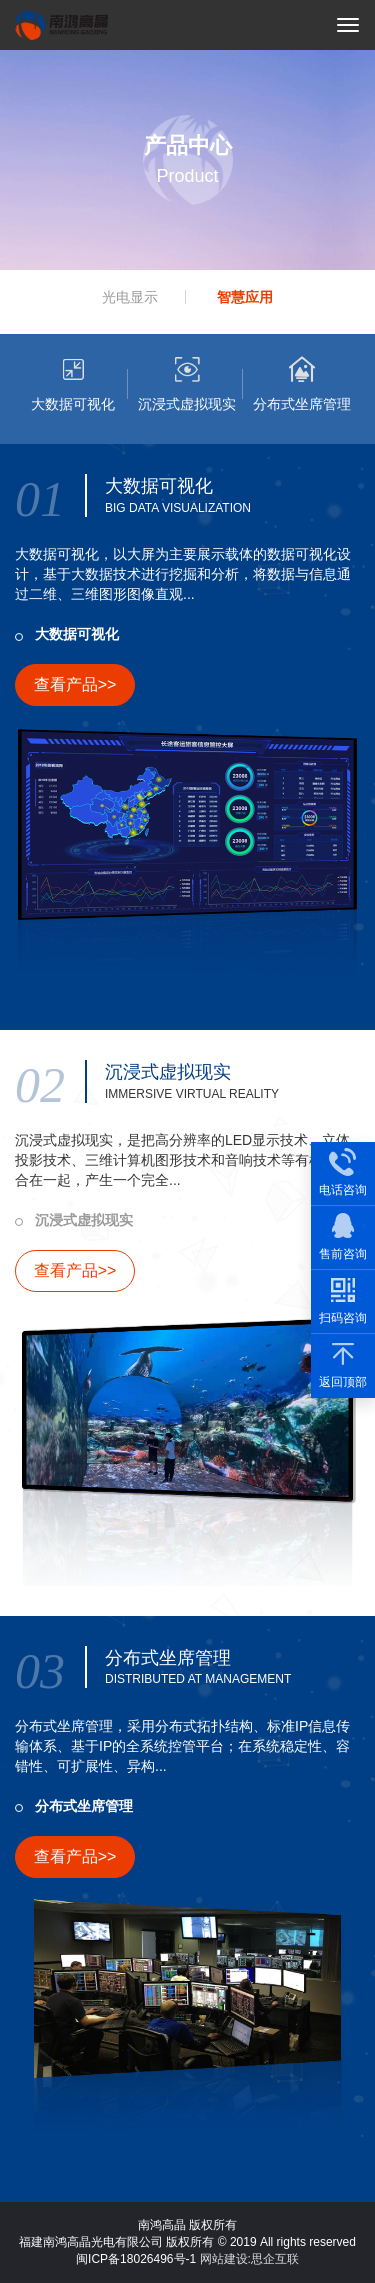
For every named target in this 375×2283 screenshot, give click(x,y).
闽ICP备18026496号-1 (136, 2259)
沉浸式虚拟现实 (84, 1220)
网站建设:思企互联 (249, 2259)
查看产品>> (75, 684)
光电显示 (130, 297)
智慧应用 (245, 297)
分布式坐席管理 (84, 1806)
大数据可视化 (77, 634)
